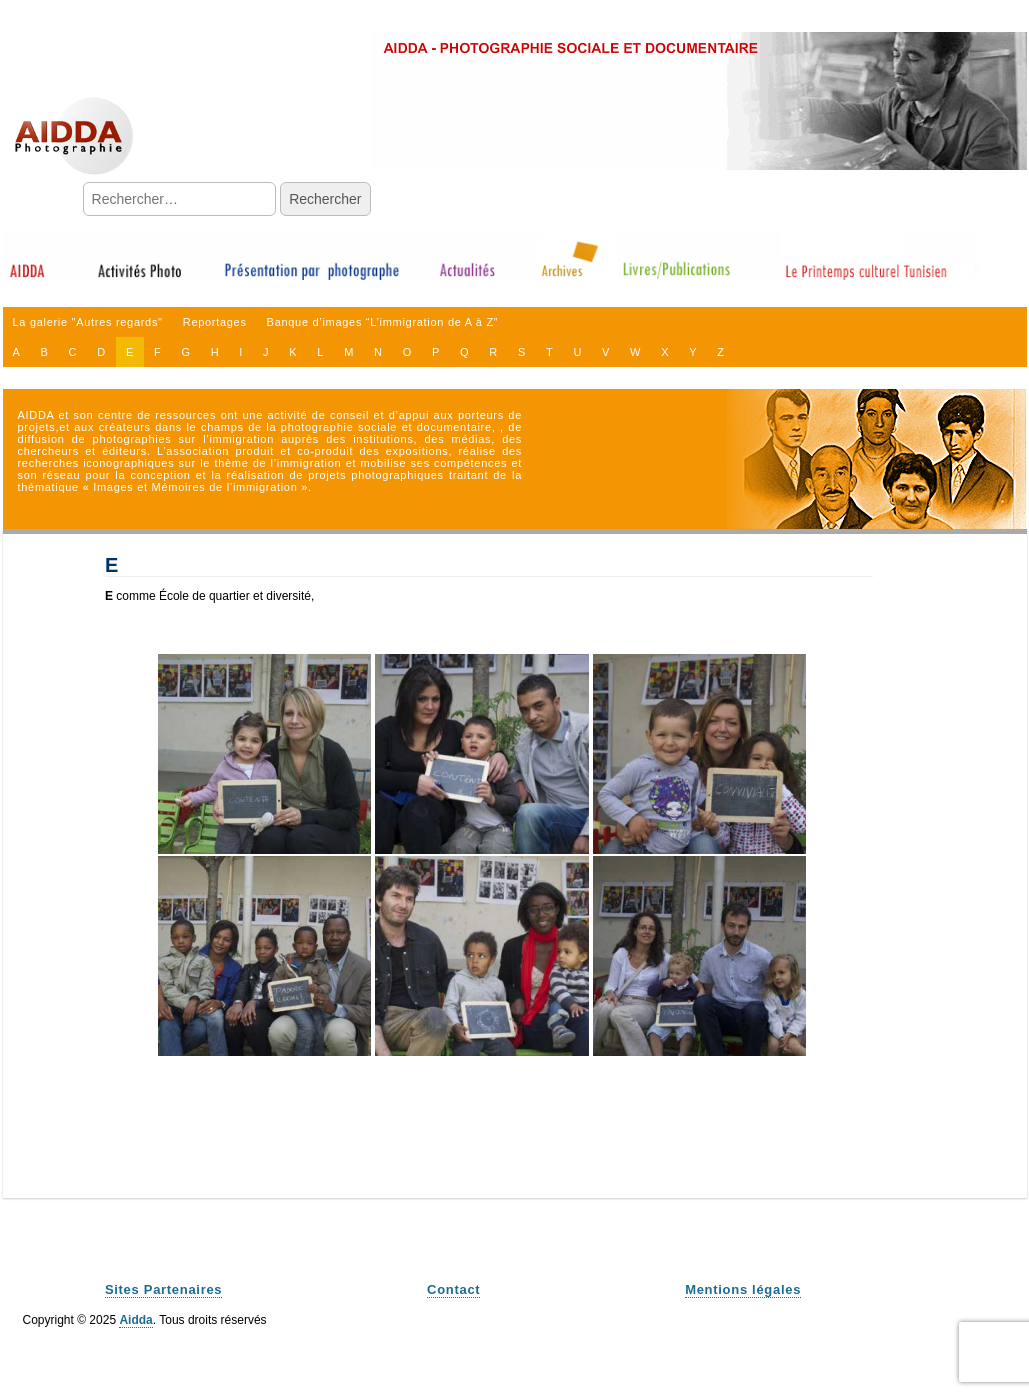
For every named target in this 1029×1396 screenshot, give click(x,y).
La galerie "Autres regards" (88, 322)
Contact (453, 1289)
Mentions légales (743, 1289)
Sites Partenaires (163, 1289)
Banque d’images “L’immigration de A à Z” (383, 322)
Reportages (215, 322)
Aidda (135, 1320)
